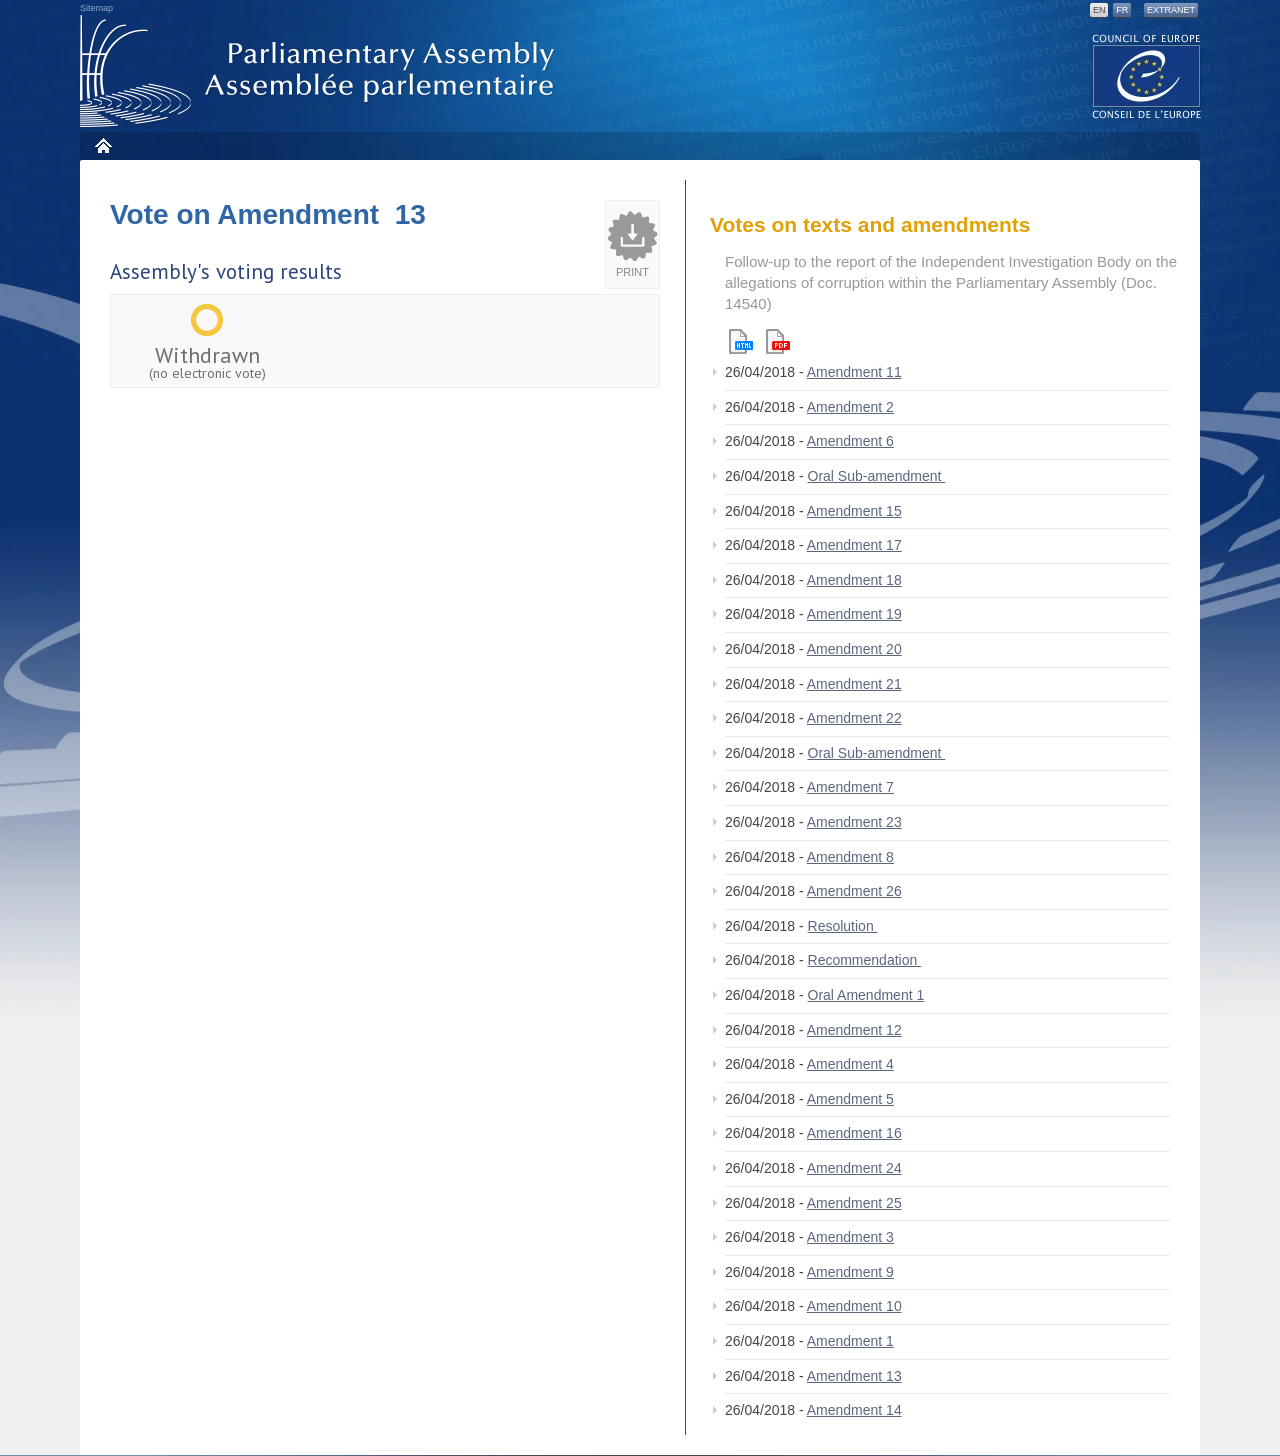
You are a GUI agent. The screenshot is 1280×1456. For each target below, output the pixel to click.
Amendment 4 (850, 1064)
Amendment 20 (854, 649)
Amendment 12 (854, 1030)
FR (1122, 10)
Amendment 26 (854, 891)
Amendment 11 (854, 372)
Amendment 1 (850, 1341)
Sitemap (96, 8)
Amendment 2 (850, 407)
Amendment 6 (850, 441)
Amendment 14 (854, 1410)
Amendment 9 (850, 1272)
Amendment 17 (854, 545)
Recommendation (865, 960)
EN (1099, 10)
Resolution (843, 926)
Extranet (1171, 10)
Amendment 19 (854, 614)
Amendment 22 (854, 718)
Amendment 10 (854, 1306)
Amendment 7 (850, 787)
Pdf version (778, 341)
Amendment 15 (854, 511)
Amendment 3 (850, 1237)
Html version (741, 341)
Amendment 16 (854, 1133)
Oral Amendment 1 (866, 995)
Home (102, 145)
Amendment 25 (854, 1203)
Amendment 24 (854, 1168)
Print (632, 272)
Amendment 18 (854, 580)
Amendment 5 (850, 1099)
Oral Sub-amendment (877, 476)
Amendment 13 (854, 1376)
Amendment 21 (854, 684)
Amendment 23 (854, 822)
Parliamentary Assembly (321, 71)
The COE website (1147, 75)
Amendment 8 (850, 857)
